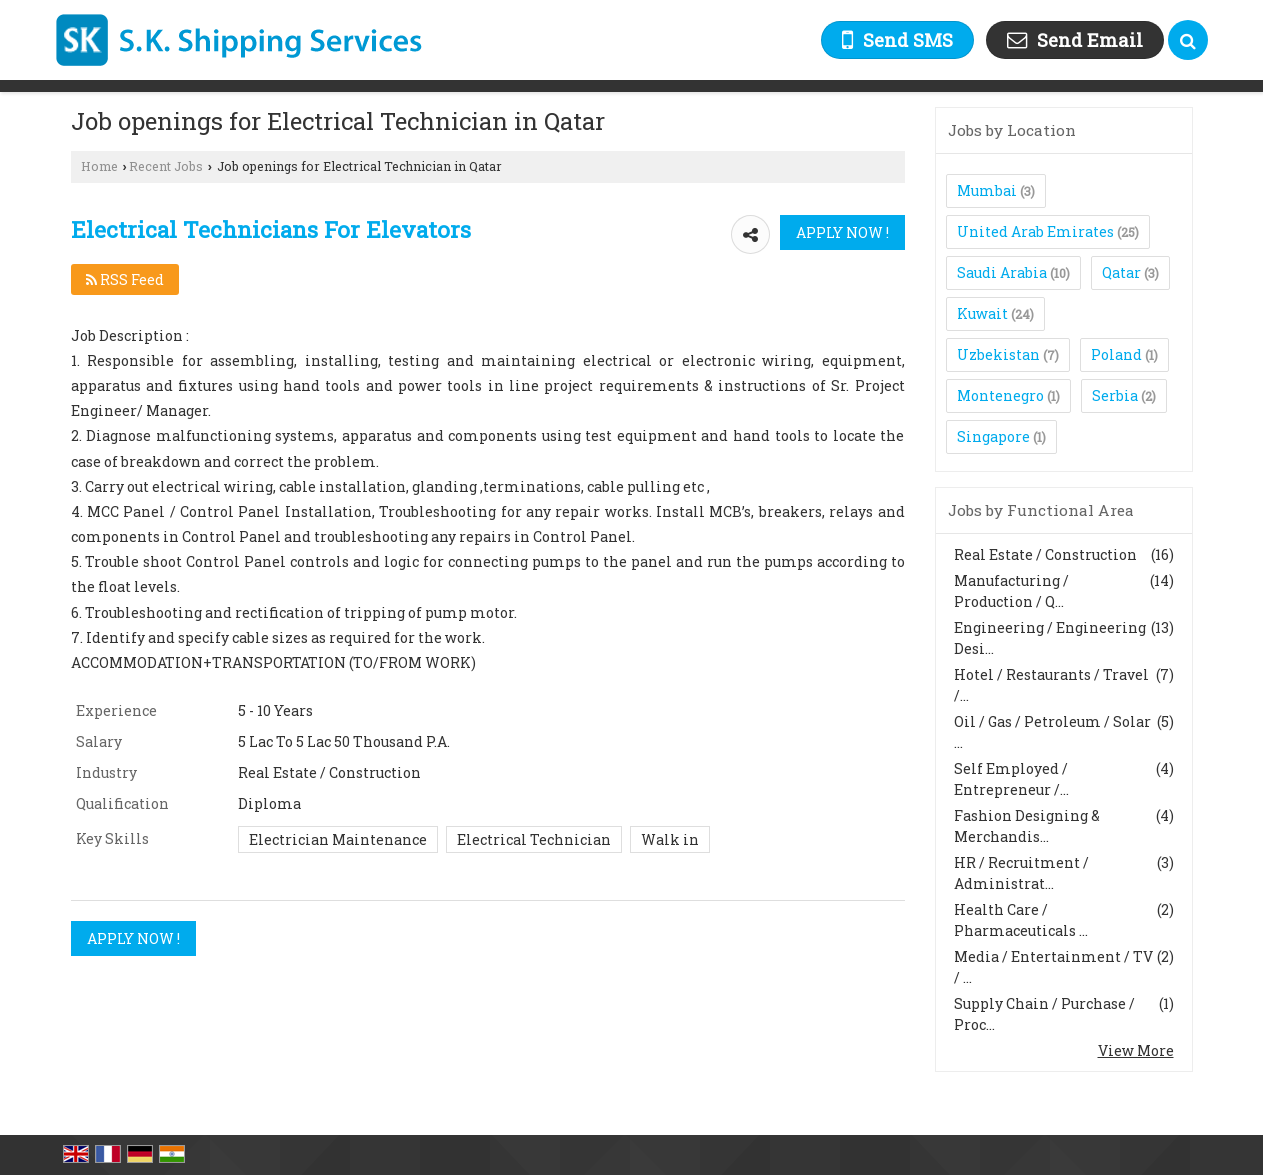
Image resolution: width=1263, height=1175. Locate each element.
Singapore (993, 436)
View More (1136, 1050)
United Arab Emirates (1035, 231)
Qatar (1121, 272)
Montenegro (1000, 395)
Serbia (1115, 395)
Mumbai (987, 190)
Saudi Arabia (1002, 272)
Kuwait (982, 313)
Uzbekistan (998, 354)
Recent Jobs (166, 166)
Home (99, 166)
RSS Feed (125, 279)
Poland (1116, 354)
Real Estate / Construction (1045, 554)
